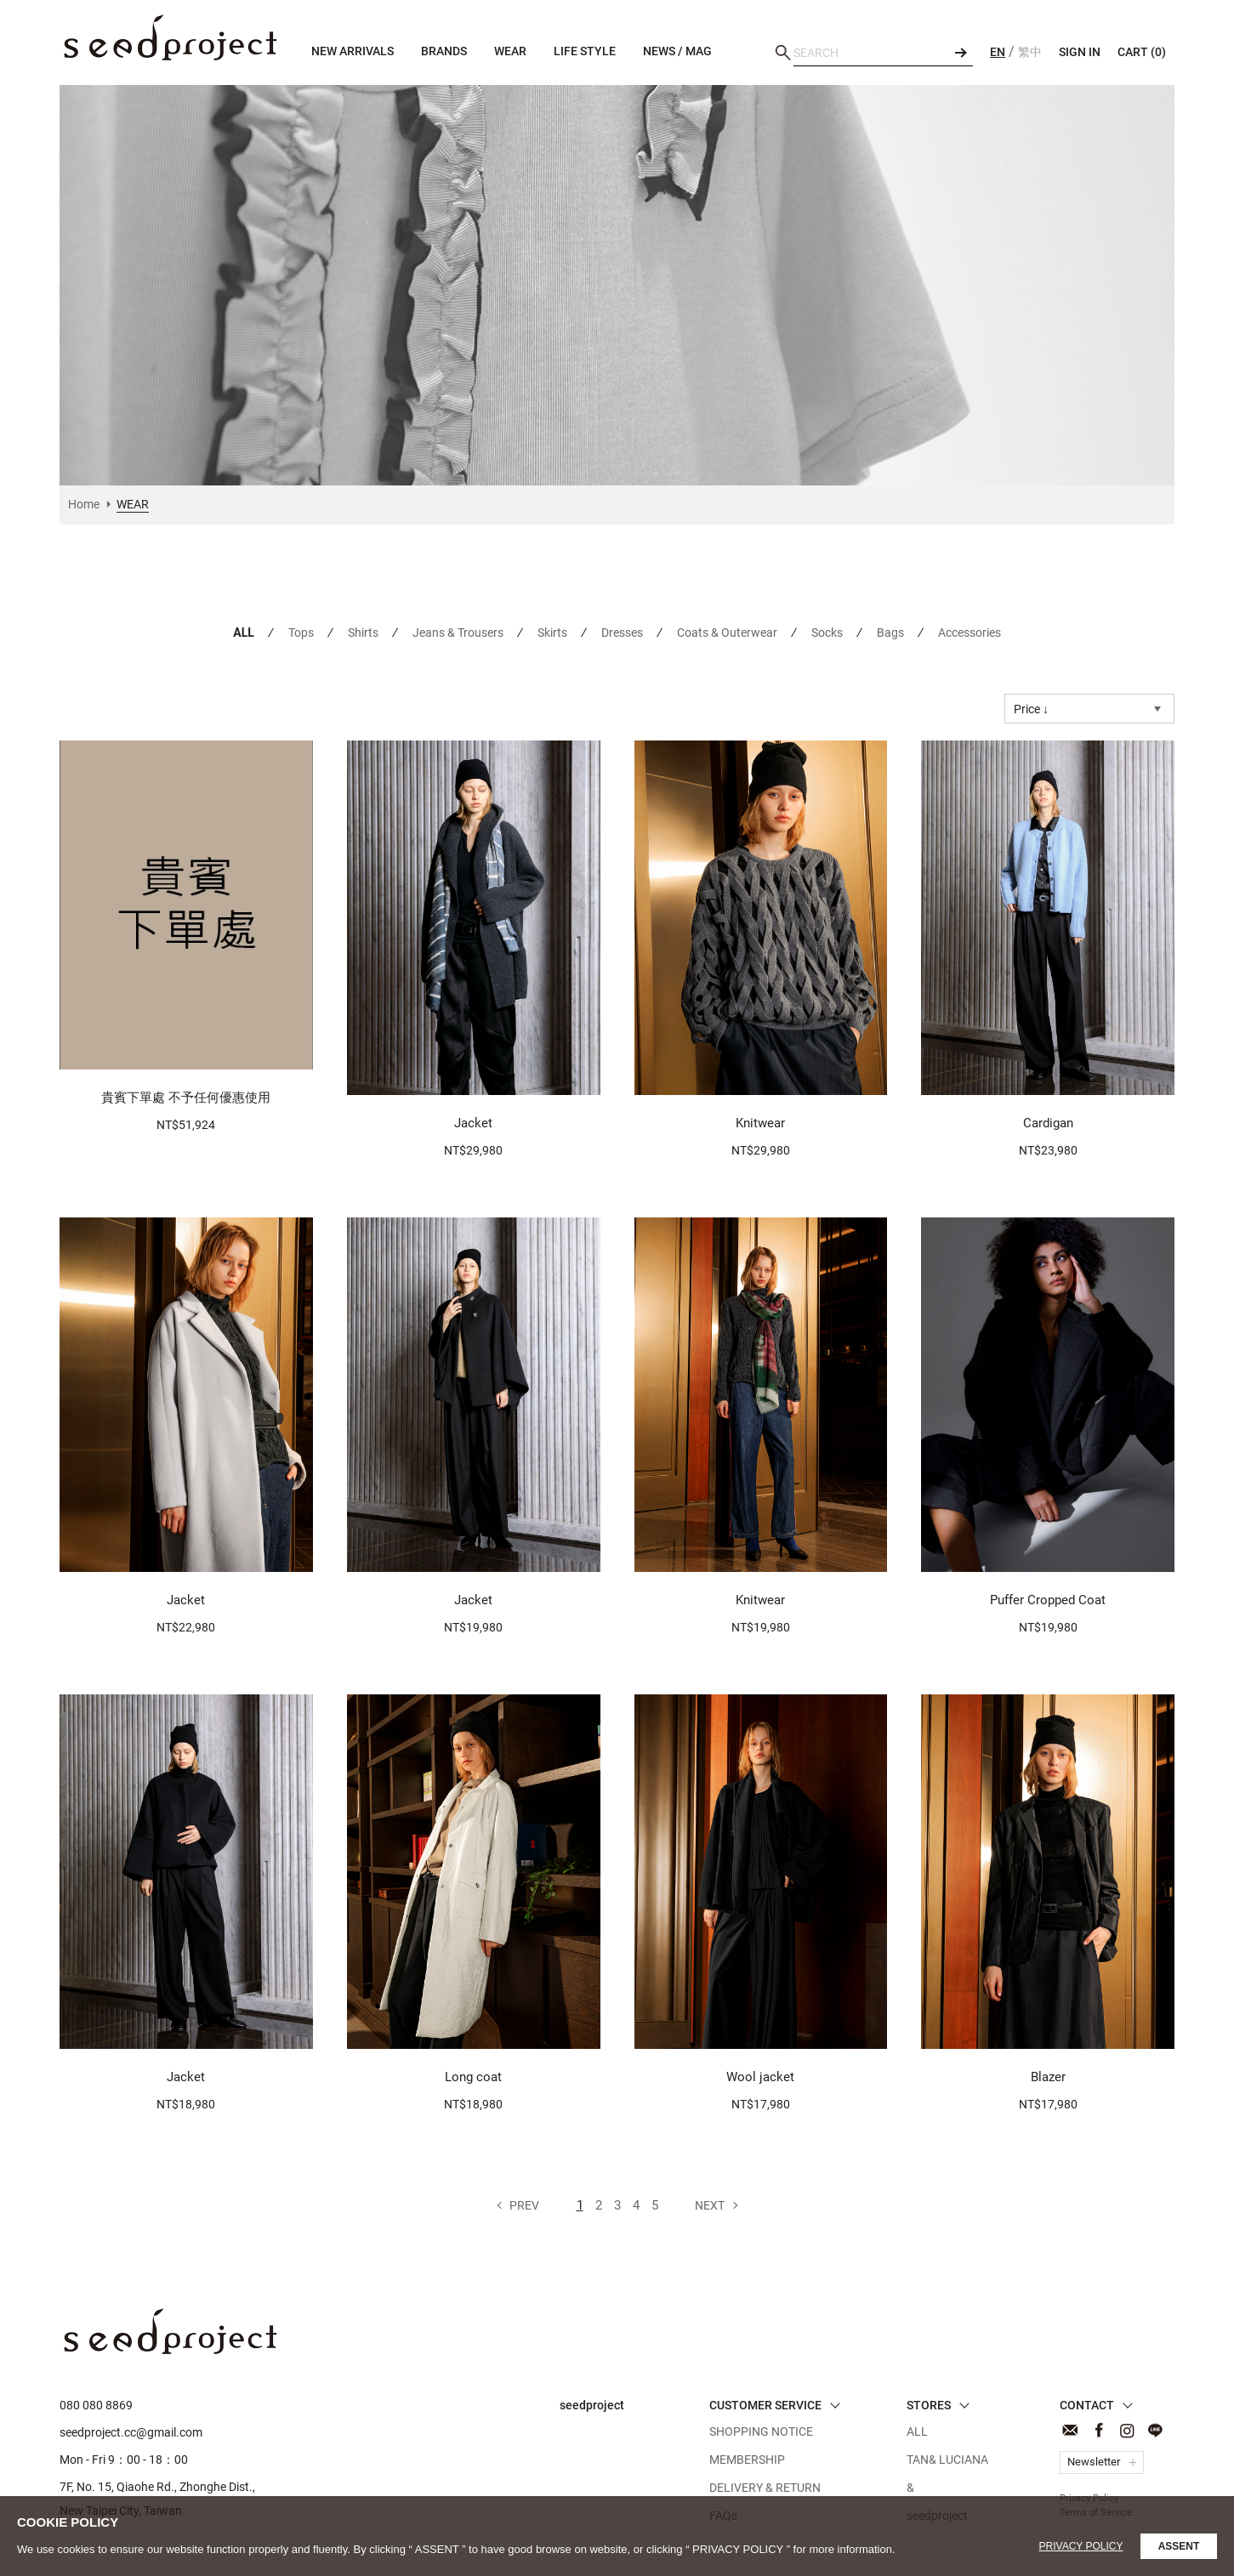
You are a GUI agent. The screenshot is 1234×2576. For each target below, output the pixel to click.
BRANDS (444, 51)
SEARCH (960, 52)
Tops (301, 632)
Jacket (473, 1123)
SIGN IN (1079, 52)
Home (84, 504)
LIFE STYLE (585, 51)
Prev (524, 2205)
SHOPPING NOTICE (761, 2431)
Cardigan (1048, 1123)
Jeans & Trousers (457, 632)
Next (710, 2205)
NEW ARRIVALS (352, 51)
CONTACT (1070, 2430)
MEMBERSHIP (747, 2459)
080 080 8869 (96, 2405)
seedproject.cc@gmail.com (131, 2432)
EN (997, 52)
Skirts (552, 632)
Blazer (1048, 2077)
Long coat (473, 2077)
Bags (890, 632)
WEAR (170, 37)
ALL (243, 632)
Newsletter (1093, 2461)
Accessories (969, 632)
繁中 (1030, 52)
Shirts (363, 632)
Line (1154, 2430)
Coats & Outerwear (727, 632)
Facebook (1098, 2430)
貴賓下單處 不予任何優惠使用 (185, 1097)
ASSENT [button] (1179, 2546)
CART (1141, 52)
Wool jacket (760, 2077)
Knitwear (760, 1123)
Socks (827, 632)
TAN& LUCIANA (947, 2459)
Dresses (622, 632)
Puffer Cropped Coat (1048, 1600)
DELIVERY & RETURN (765, 2487)
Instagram (1126, 2430)
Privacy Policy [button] (1081, 2546)
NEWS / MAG (677, 51)
